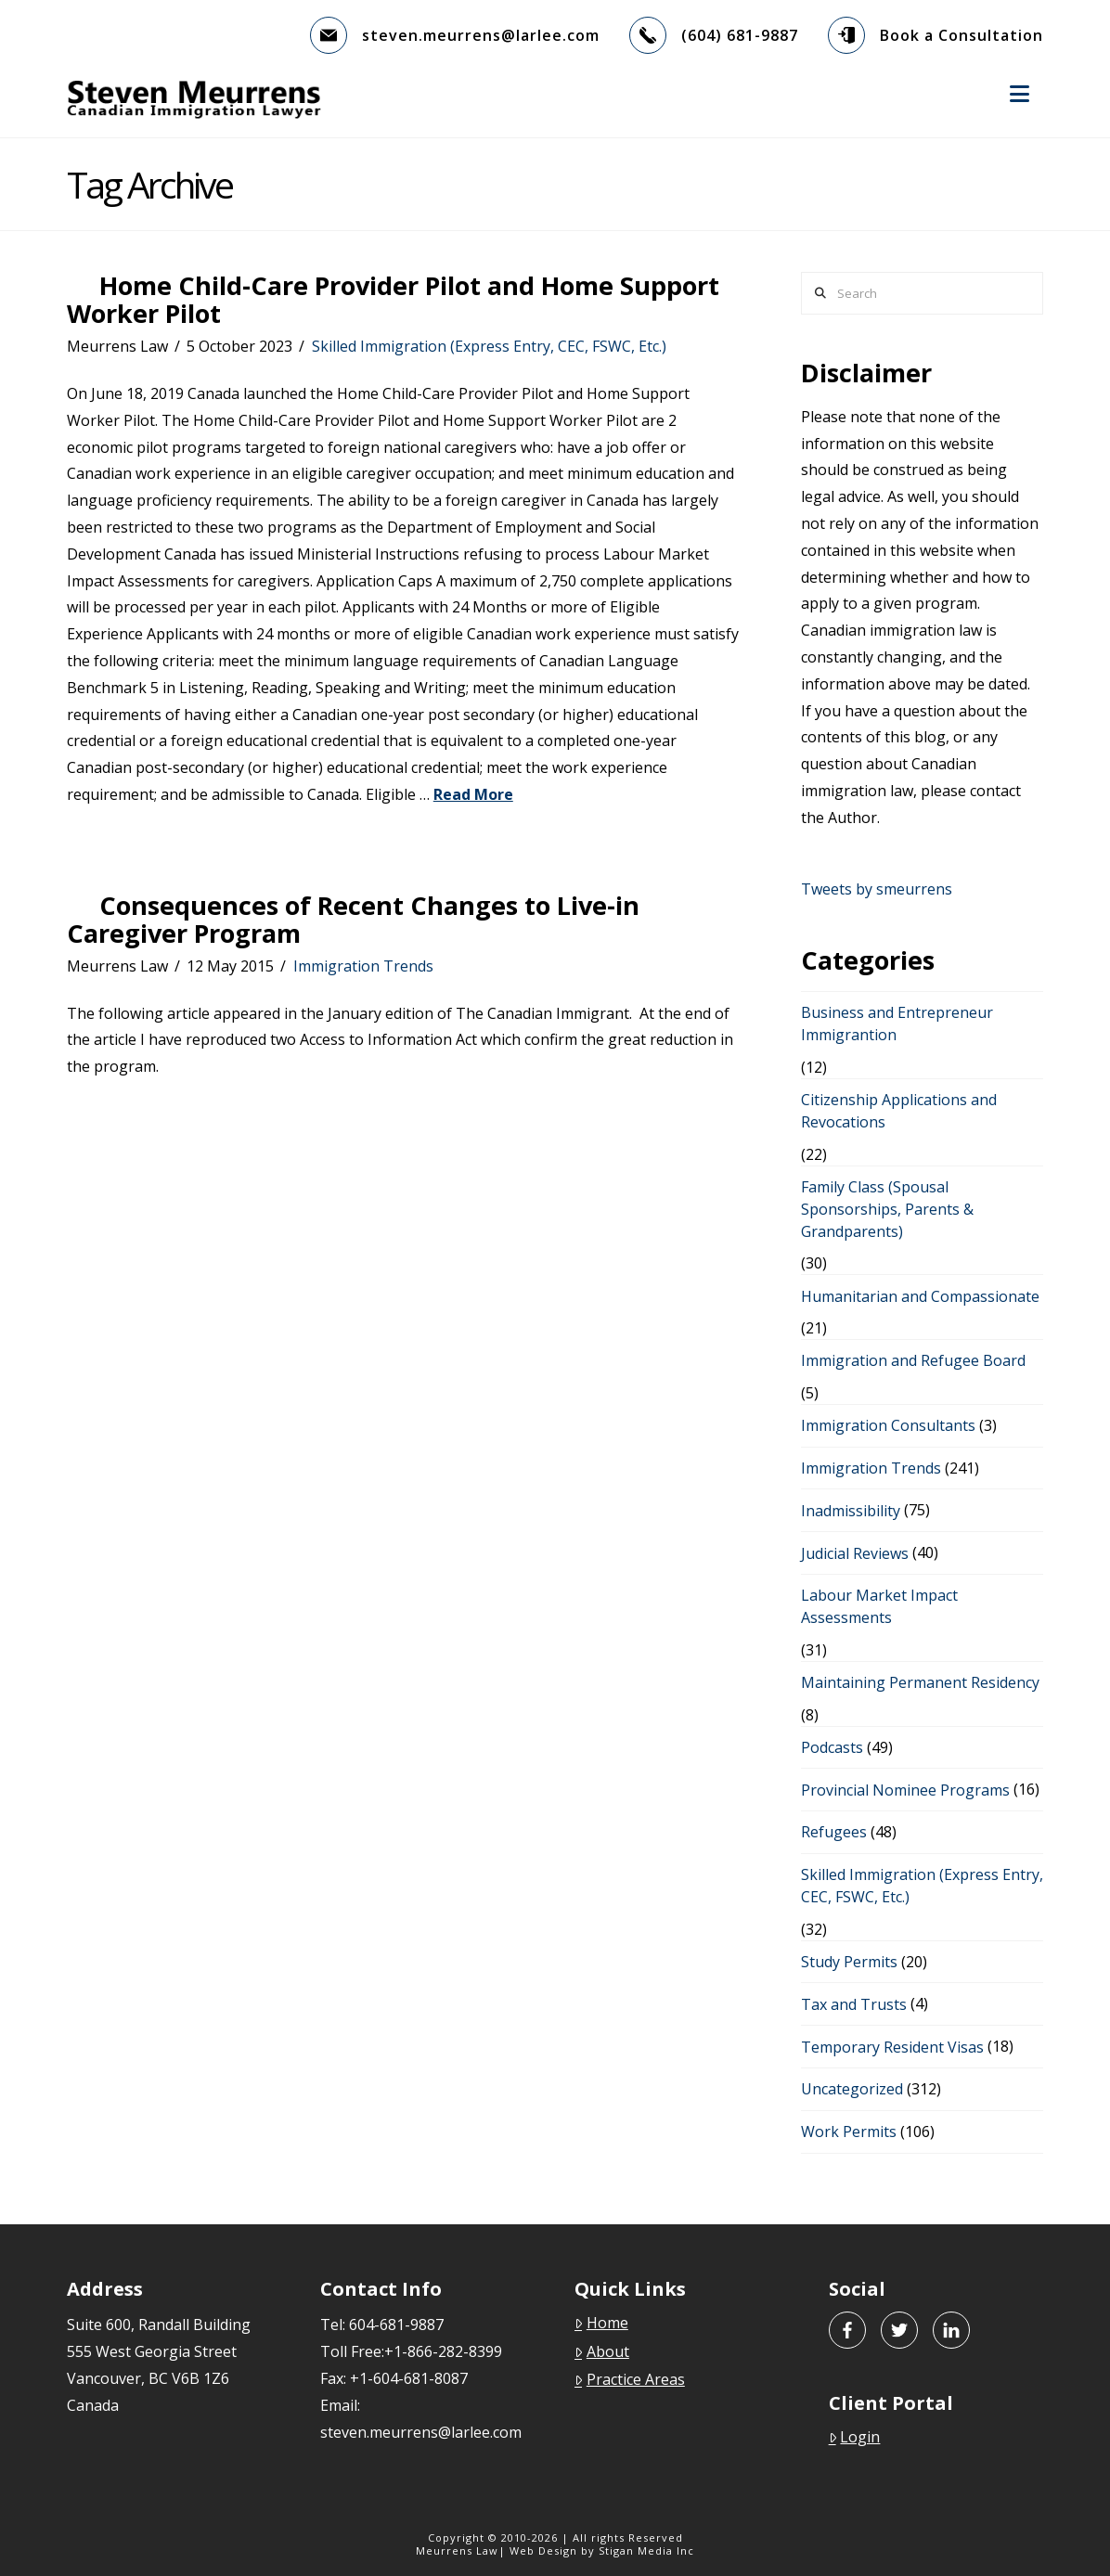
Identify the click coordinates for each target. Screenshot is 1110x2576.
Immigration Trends (363, 966)
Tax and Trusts (854, 2004)
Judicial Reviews (855, 1553)
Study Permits (849, 1961)
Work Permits (849, 2131)
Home (601, 2322)
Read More (473, 794)
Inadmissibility (850, 1511)
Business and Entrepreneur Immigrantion (897, 1023)
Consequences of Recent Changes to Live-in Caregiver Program (353, 919)
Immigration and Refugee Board (913, 1360)
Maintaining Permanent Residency (920, 1682)
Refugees (834, 1832)
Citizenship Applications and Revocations (899, 1110)
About (601, 2351)
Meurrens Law (457, 2550)
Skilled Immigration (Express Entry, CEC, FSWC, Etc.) (489, 346)
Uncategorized (852, 2089)
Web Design (543, 2550)
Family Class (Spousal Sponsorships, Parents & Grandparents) (887, 1209)
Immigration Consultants (888, 1425)
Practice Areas (629, 2379)
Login (855, 2437)
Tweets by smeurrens (876, 889)
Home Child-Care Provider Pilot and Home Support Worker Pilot (393, 299)
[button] (1019, 93)
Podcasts (832, 1747)
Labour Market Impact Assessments (879, 1606)
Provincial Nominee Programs (905, 1790)
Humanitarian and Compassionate (920, 1296)
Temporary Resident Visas (892, 2047)
